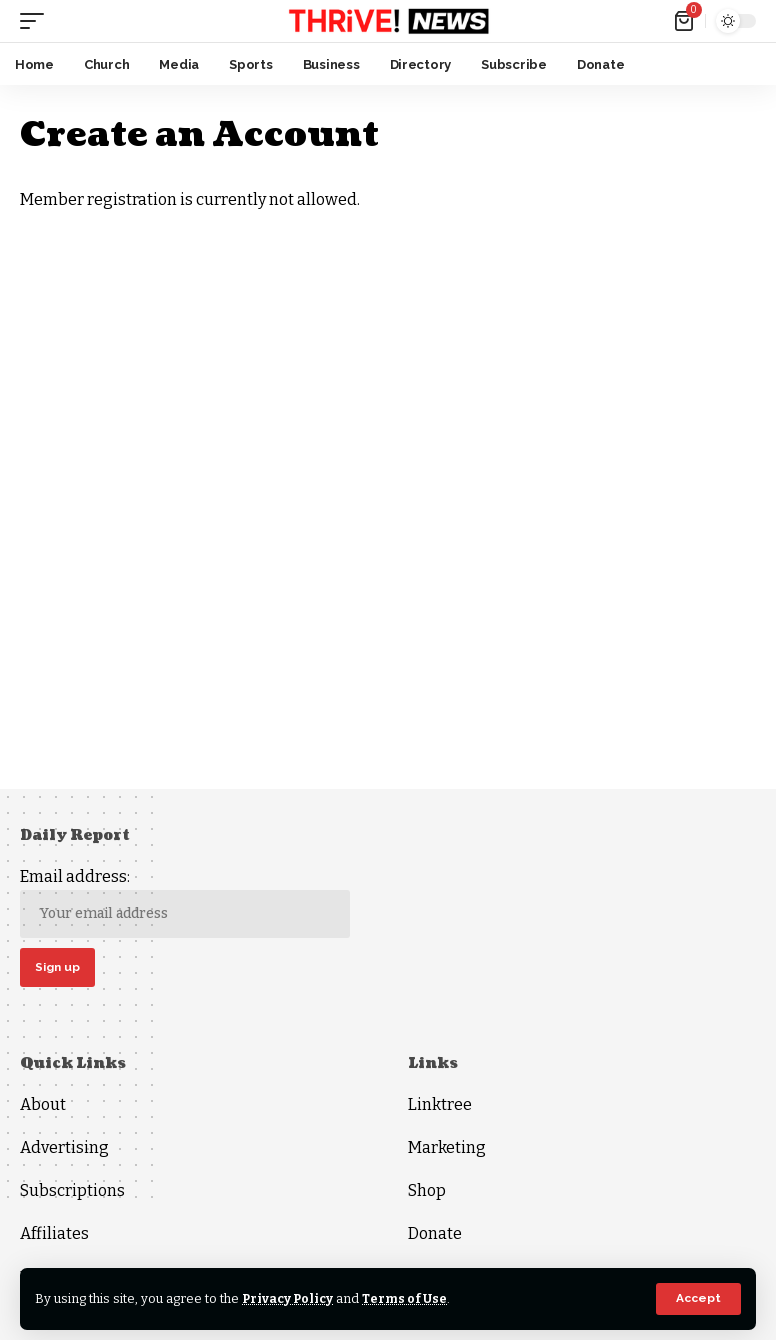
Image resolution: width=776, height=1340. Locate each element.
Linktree (440, 1105)
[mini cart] (685, 21)
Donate (435, 1234)
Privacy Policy (289, 1298)
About (43, 1105)
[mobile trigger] (37, 21)
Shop (427, 1191)
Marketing (447, 1148)
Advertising (64, 1148)
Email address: (185, 902)
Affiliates (54, 1234)
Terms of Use (408, 1298)
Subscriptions (72, 1191)
